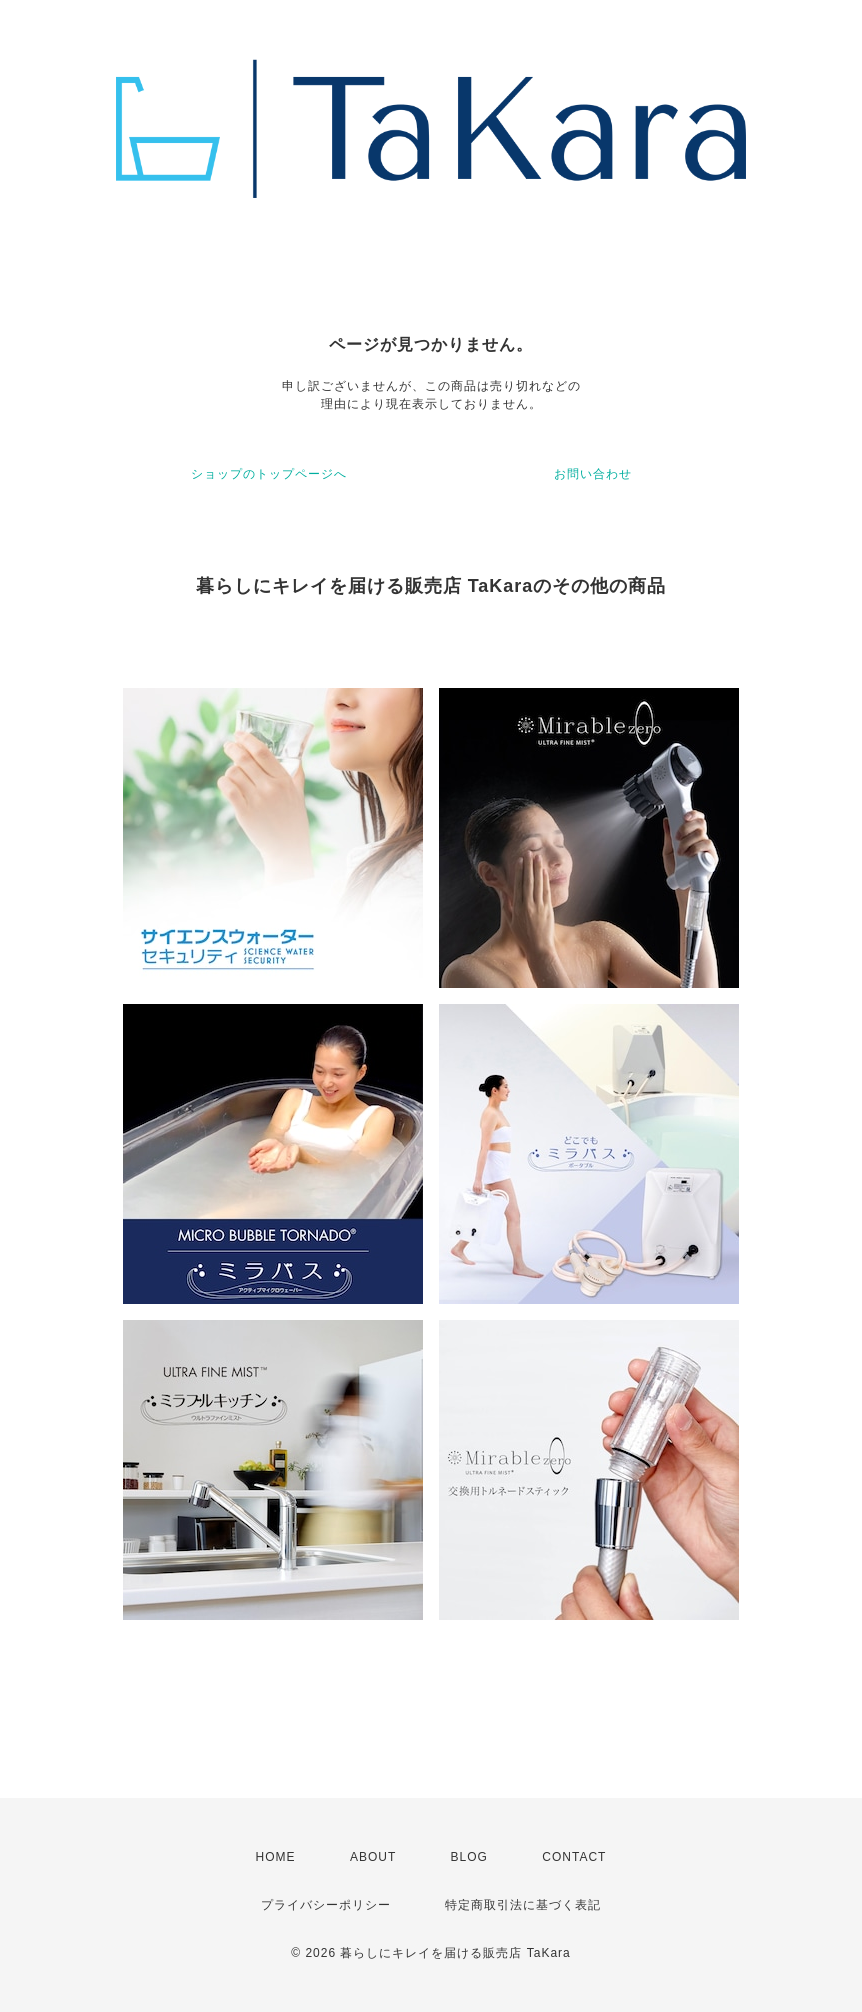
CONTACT (574, 1857)
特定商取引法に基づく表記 (523, 1905)
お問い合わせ (593, 474)
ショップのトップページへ (269, 474)
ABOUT (373, 1857)
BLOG (469, 1857)
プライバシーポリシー (326, 1905)
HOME (276, 1857)
